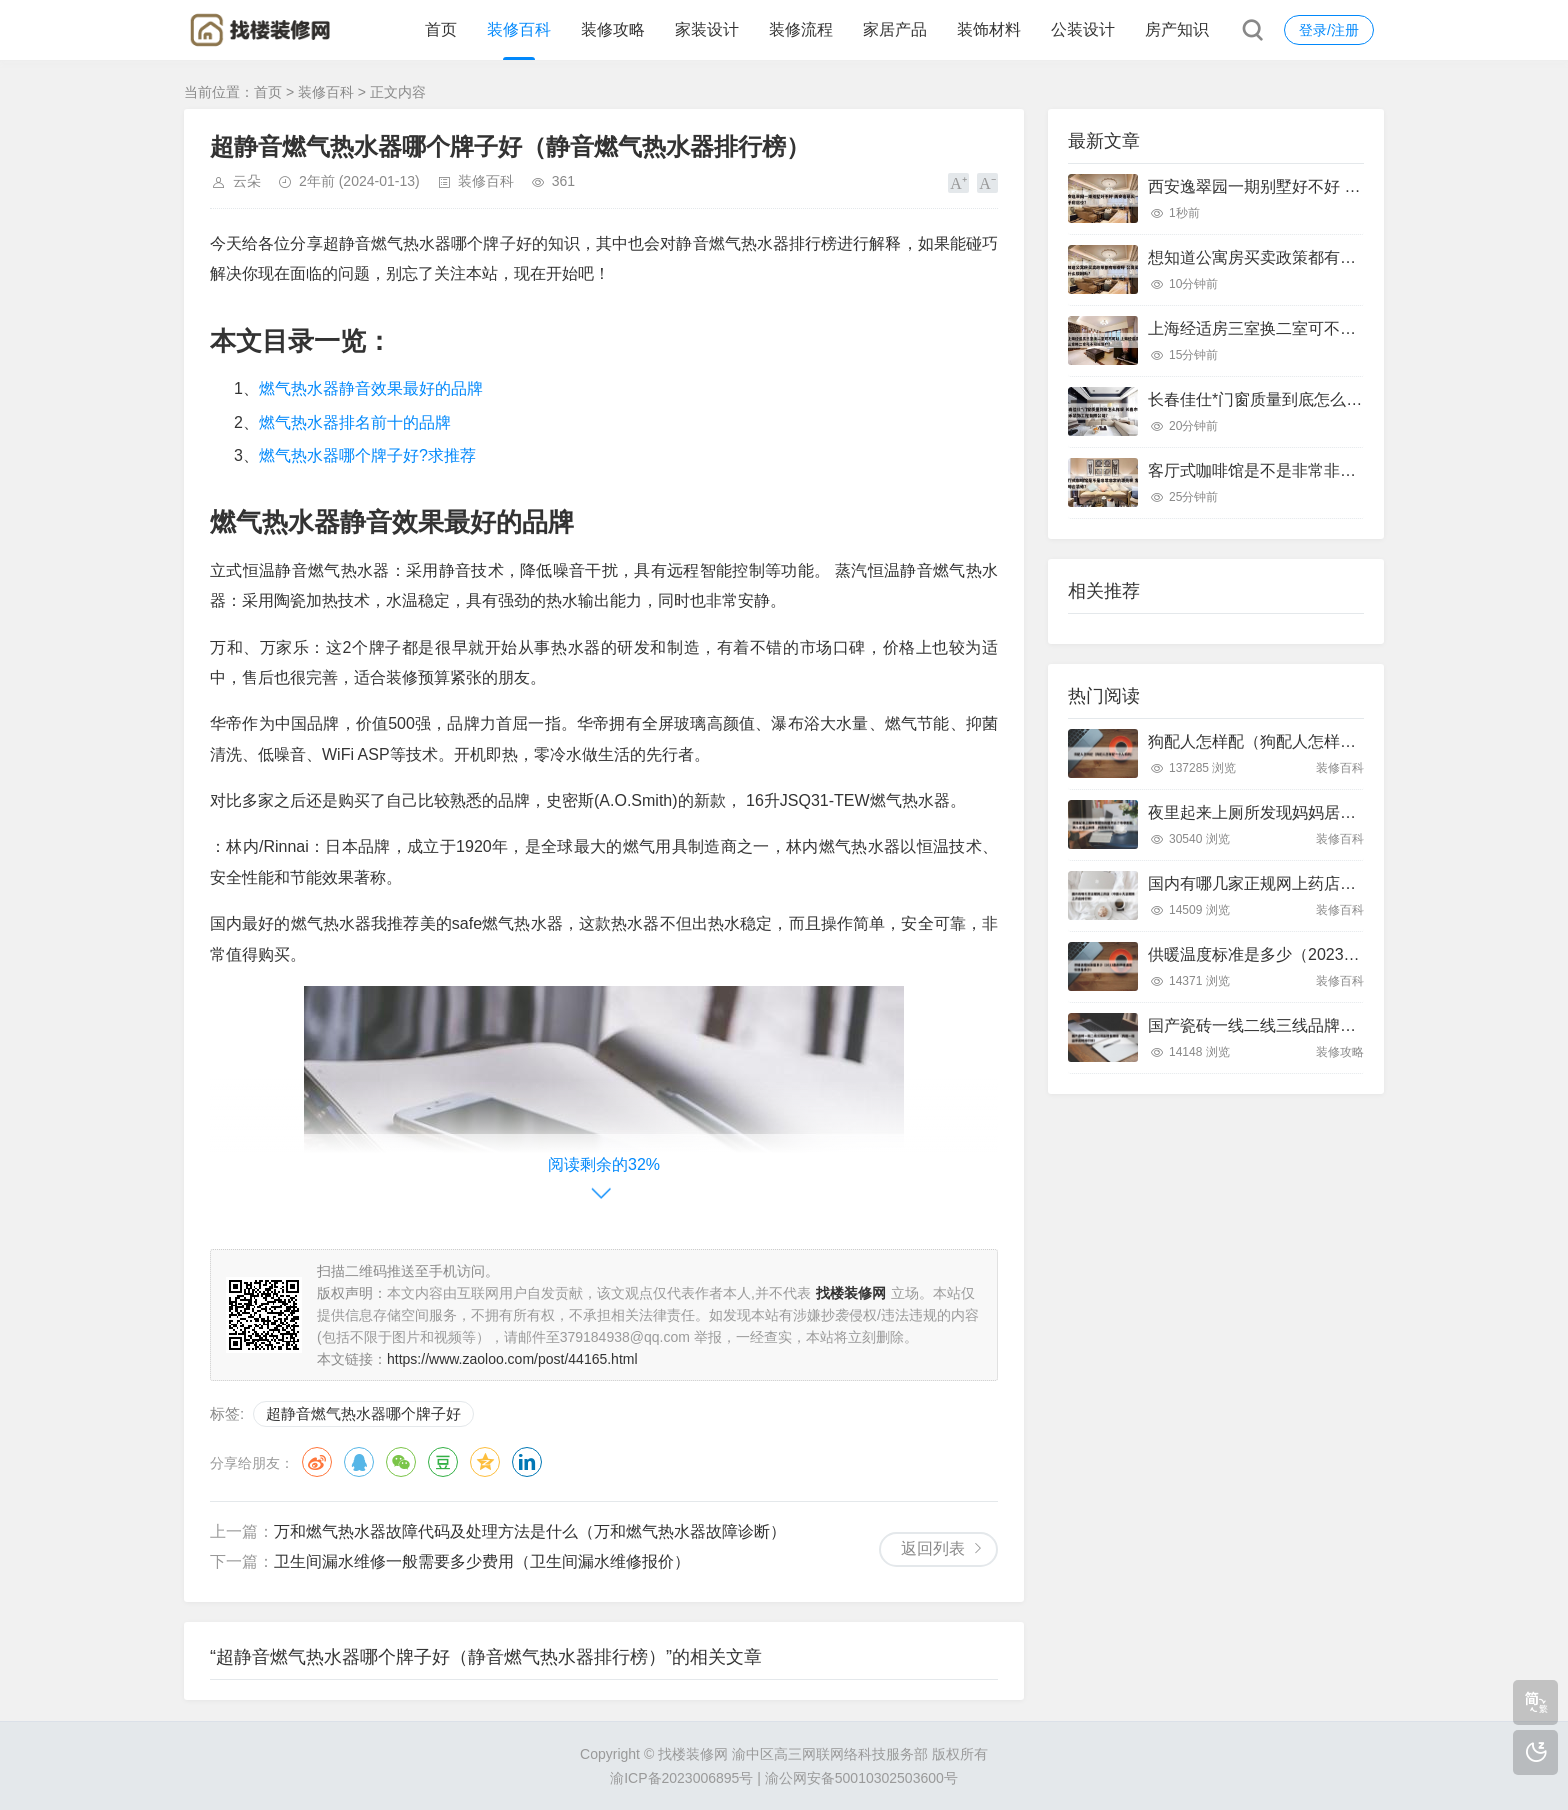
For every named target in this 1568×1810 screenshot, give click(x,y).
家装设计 (707, 29)
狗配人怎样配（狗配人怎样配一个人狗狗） (1300, 741)
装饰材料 (989, 29)
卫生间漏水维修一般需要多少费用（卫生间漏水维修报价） (482, 1561)
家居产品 (895, 29)
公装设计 (1083, 29)
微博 (317, 1462)
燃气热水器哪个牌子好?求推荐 (367, 455)
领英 (527, 1462)
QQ (359, 1462)
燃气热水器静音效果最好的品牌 (371, 388)
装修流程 (801, 29)
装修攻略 (613, 29)
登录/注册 (1329, 30)
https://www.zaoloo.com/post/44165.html (512, 1359)
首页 (441, 29)
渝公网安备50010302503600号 (861, 1778)
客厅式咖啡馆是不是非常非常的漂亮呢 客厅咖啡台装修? (1346, 470)
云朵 (247, 181)
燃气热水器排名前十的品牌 (355, 422)
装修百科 (519, 29)
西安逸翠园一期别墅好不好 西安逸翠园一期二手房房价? (1346, 186)
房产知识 (1177, 29)
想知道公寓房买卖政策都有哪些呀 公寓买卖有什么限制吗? (1354, 257)
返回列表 (933, 1548)
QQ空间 (485, 1462)
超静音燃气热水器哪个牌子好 (363, 1413)
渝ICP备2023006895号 (681, 1778)
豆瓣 (443, 1462)
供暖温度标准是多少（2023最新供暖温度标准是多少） (1342, 954)
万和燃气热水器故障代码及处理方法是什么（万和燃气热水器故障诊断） (530, 1531)
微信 (401, 1462)
